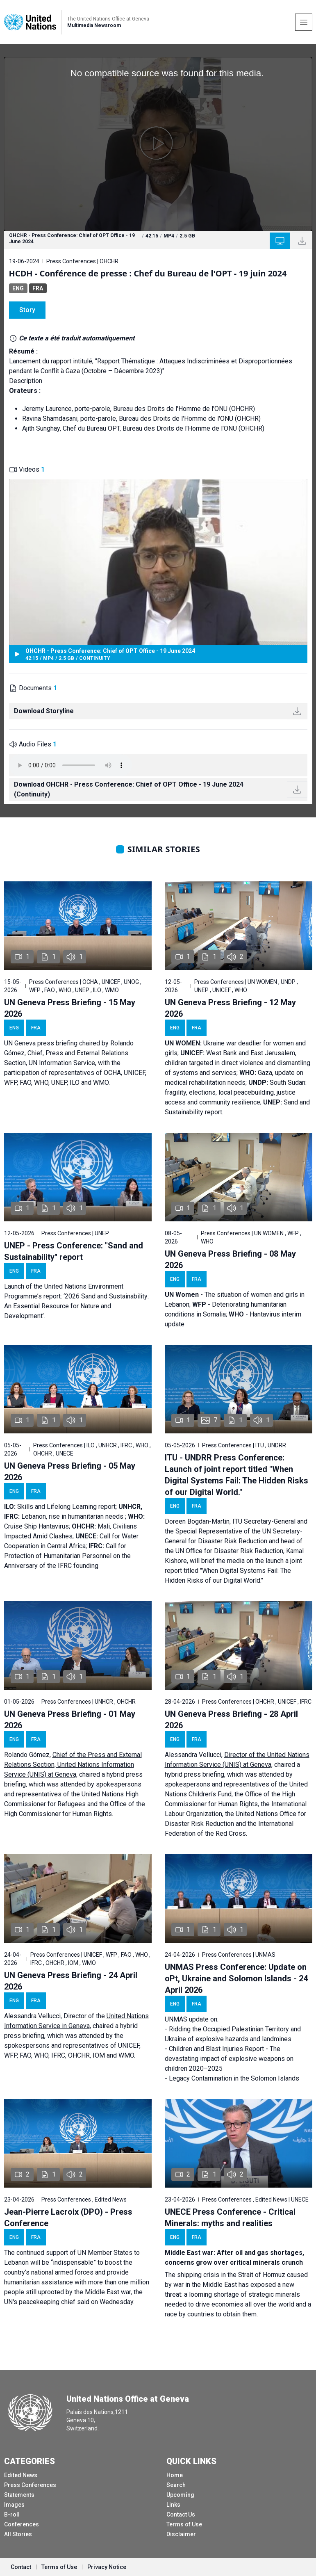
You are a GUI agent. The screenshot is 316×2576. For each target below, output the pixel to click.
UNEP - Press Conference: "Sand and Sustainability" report (73, 1251)
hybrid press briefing (194, 1774)
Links (173, 2504)
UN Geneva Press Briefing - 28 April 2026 (231, 1719)
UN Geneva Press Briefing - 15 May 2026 (69, 1008)
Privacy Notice (106, 2567)
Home (174, 2475)
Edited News (20, 2475)
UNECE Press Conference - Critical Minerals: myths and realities (230, 2217)
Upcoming (180, 2495)
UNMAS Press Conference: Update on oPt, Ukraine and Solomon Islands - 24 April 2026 (236, 1978)
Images (14, 2504)
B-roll (12, 2514)
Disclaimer (181, 2534)
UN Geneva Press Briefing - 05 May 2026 (69, 1471)
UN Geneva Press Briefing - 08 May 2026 (230, 1259)
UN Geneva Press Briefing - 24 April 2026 (70, 1981)
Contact (21, 2567)
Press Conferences (30, 2485)
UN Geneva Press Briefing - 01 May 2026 (69, 1719)
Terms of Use (184, 2524)
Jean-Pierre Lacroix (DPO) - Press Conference (68, 2217)
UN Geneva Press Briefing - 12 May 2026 (230, 1008)
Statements (19, 2495)
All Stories (18, 2534)
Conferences (21, 2524)
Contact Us (180, 2514)
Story (27, 310)
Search (176, 2485)
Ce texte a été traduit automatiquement (76, 338)
